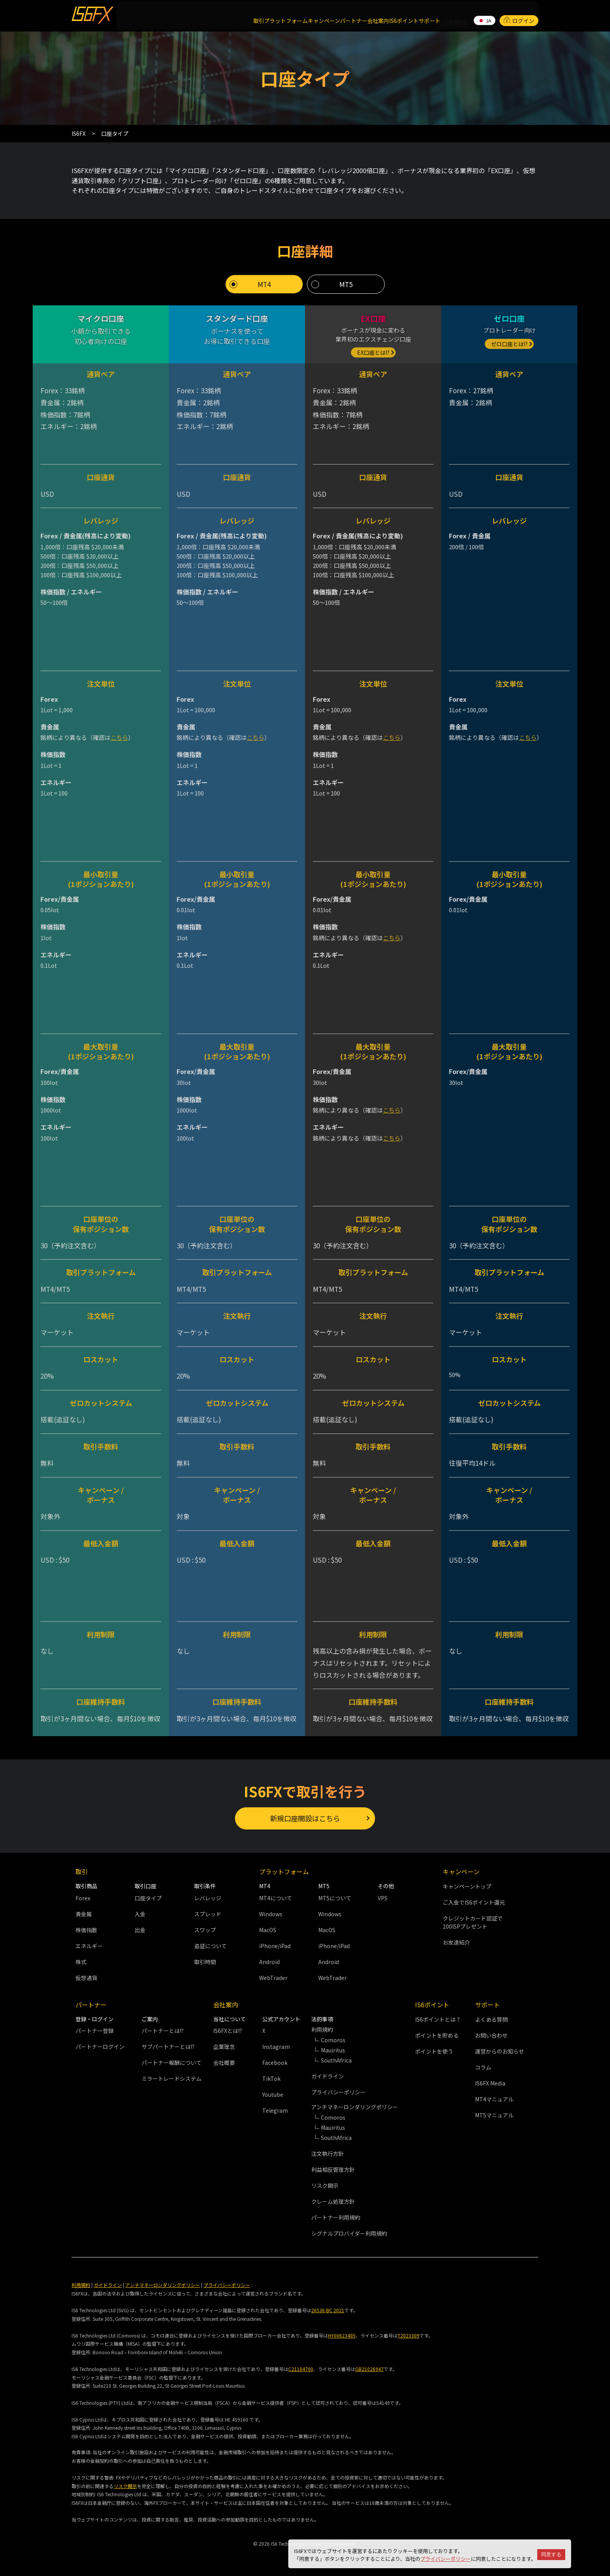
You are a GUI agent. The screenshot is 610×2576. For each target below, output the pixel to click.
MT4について (275, 1895)
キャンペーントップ (467, 1883)
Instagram (276, 2044)
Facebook (274, 2060)
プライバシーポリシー (445, 2558)
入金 (140, 1911)
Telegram (275, 2108)
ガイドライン (327, 2073)
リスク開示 (324, 2183)
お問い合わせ (491, 2032)
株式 (80, 1959)
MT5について (334, 1895)
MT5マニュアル (494, 2112)
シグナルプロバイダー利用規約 (349, 2230)
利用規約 (81, 2282)
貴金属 (83, 1911)
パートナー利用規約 (335, 2215)
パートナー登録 (94, 2028)
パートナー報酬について (172, 2060)
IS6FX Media (490, 2080)
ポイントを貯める (437, 2032)
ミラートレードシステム (172, 2076)
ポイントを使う (434, 2048)
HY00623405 (342, 2332)
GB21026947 (369, 2366)
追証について (210, 1943)
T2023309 (408, 2332)
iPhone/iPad (275, 1943)
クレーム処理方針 (333, 2199)
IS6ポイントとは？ (438, 2016)
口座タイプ (148, 1895)
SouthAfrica (336, 2057)
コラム (483, 2064)
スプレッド (207, 1911)
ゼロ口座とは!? (509, 338)
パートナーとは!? (163, 2028)
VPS (382, 1895)
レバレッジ (207, 1895)
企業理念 (224, 2044)
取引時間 (205, 1959)
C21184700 (300, 2366)
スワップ (205, 1927)
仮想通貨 (86, 1975)
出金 (140, 1927)
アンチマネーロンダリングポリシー (162, 2282)
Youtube (272, 2092)
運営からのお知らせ (499, 2048)
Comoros (333, 2037)
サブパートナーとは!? (168, 2044)
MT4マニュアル (494, 2096)
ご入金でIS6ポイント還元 (474, 1899)
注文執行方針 (327, 2151)
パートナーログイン (99, 2044)
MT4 (264, 279)
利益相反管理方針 (333, 2167)
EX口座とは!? (373, 347)
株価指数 (86, 1927)
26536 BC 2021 (327, 2307)
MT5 (345, 279)
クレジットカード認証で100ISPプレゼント (473, 1920)
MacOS (267, 1927)
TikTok (271, 2076)
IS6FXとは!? (227, 2028)
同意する (551, 2554)
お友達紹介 (456, 1939)
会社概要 (224, 2060)
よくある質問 (491, 2016)
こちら (119, 732)
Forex (82, 1895)
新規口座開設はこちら (305, 1814)
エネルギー (89, 1943)
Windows (270, 1911)
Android (269, 1959)
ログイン (519, 13)
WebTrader (273, 1975)
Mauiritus (333, 2047)
